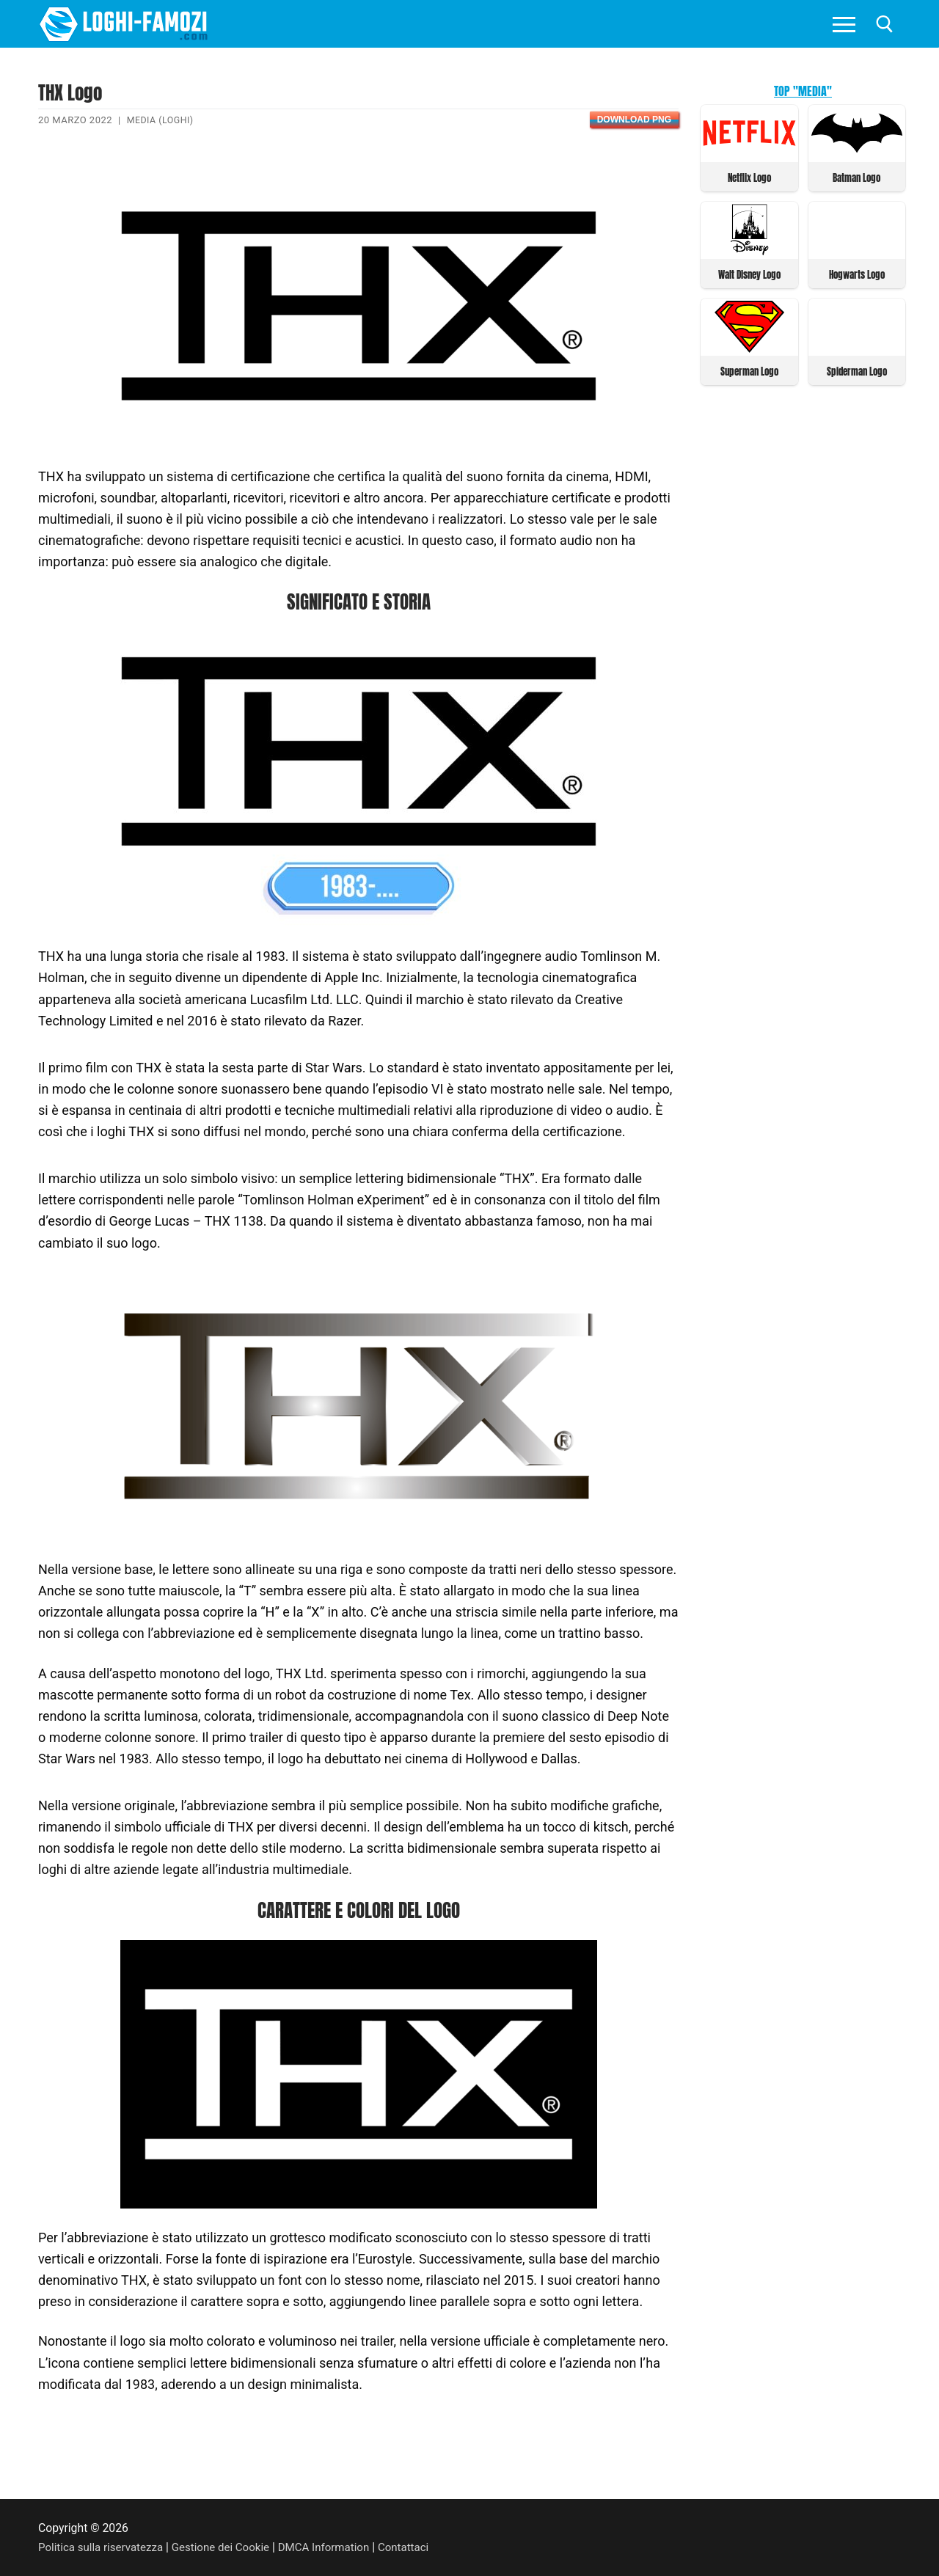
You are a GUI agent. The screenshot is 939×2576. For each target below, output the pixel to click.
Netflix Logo (749, 177)
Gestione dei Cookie (228, 2546)
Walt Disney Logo (749, 273)
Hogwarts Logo (857, 273)
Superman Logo (749, 369)
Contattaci (419, 2546)
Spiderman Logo (857, 369)
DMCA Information (336, 2546)
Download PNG (634, 119)
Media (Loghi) (162, 119)
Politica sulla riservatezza (103, 2546)
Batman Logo (856, 177)
